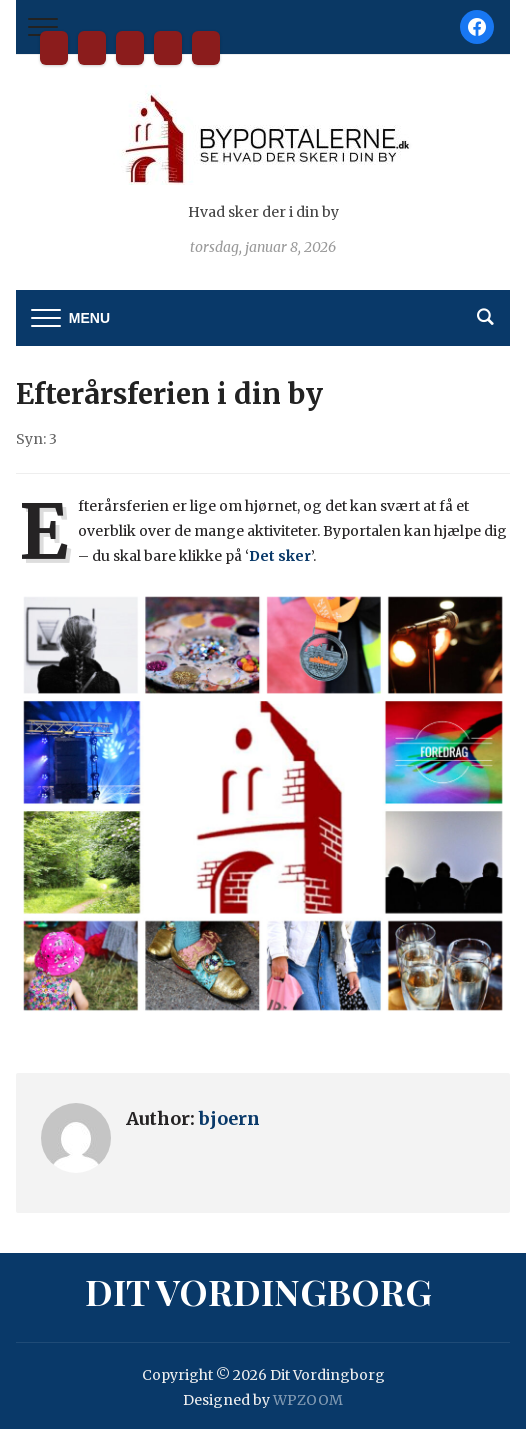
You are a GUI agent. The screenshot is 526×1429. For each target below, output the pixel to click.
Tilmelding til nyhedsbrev (168, 48)
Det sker (280, 556)
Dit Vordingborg (54, 48)
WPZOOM (308, 1400)
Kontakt (130, 48)
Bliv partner (92, 48)
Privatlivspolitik (206, 48)
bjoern (229, 1118)
